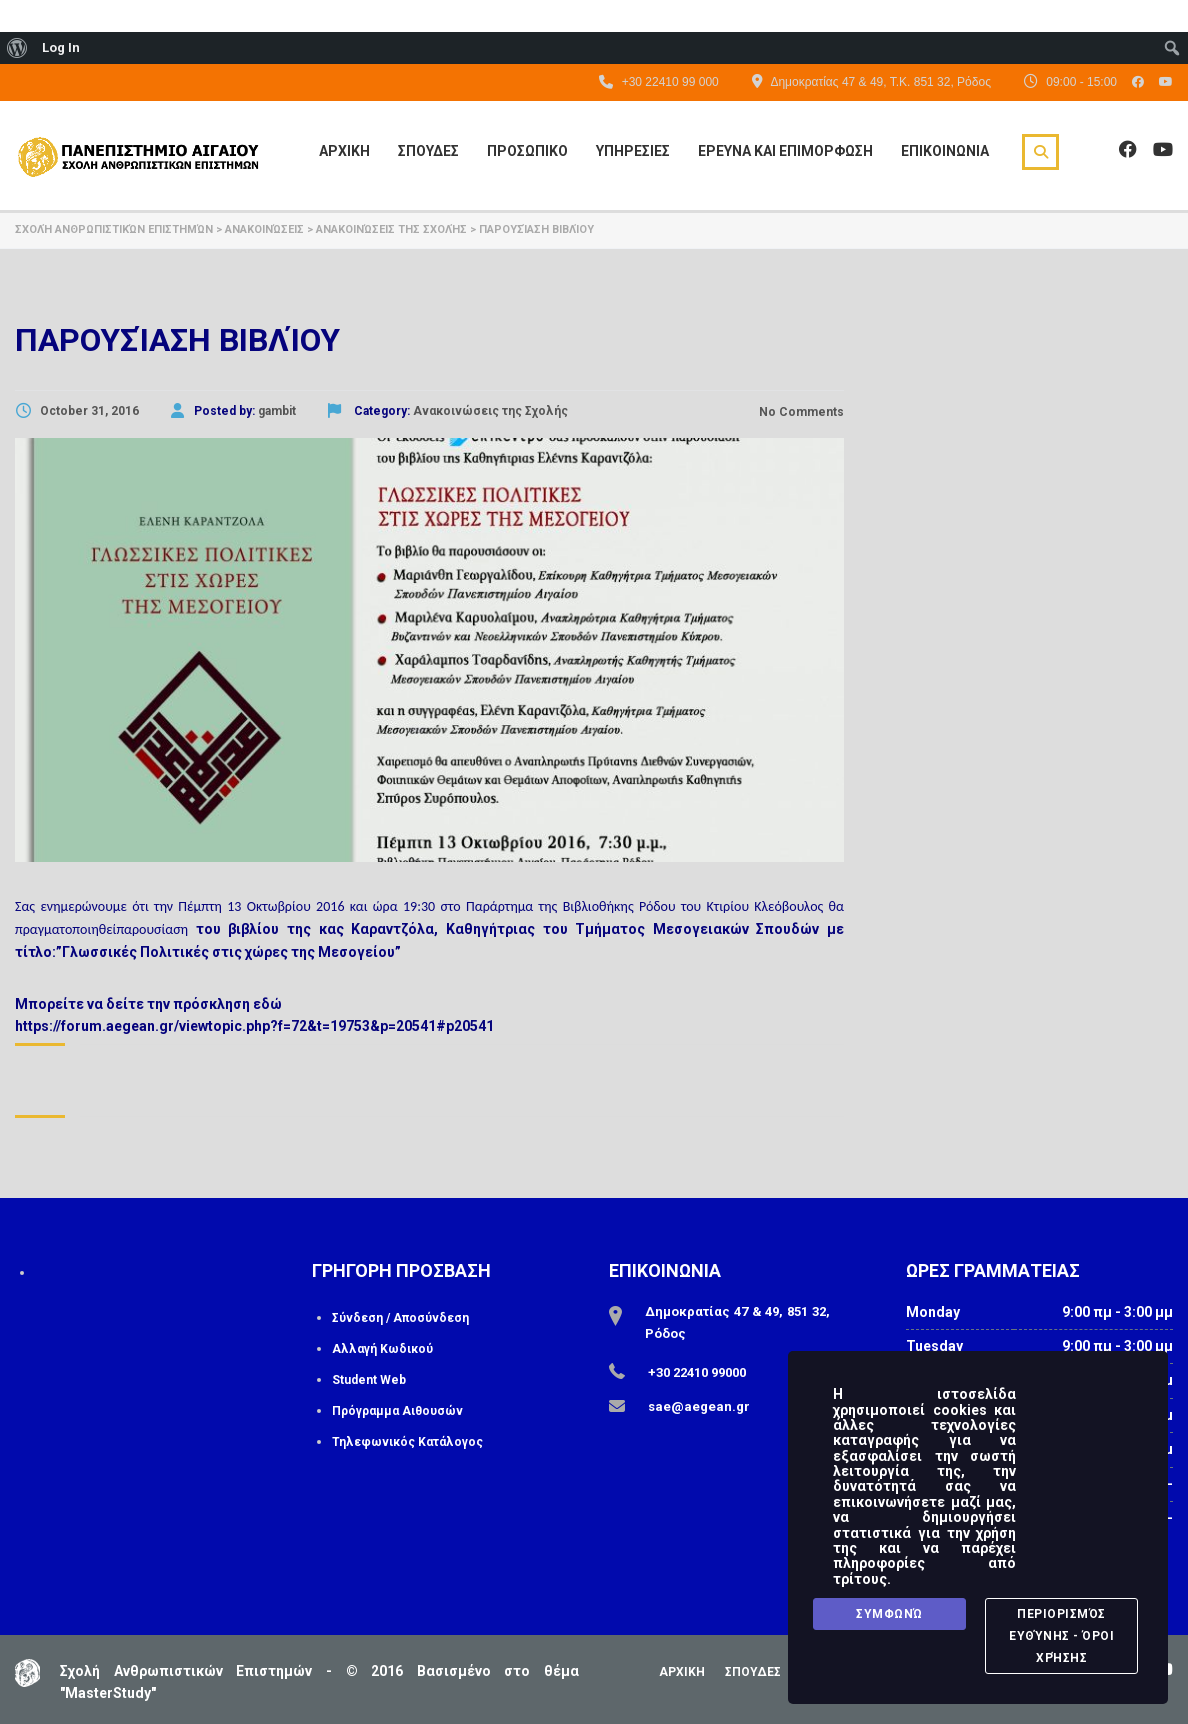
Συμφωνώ (889, 1614)
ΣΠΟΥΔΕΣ (753, 1672)
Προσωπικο (527, 151)
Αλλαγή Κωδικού (382, 1349)
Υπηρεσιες (633, 151)
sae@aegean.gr (699, 1406)
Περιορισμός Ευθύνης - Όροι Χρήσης (1061, 1636)
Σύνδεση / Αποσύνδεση (400, 1318)
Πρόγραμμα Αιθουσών (397, 1411)
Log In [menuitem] (61, 47)
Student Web (369, 1380)
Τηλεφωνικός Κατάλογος (407, 1442)
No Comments (800, 412)
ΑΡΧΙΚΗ (682, 1672)
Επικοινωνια (945, 151)
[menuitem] (17, 48)
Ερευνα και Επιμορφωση (785, 151)
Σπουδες (428, 151)
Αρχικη (344, 151)
